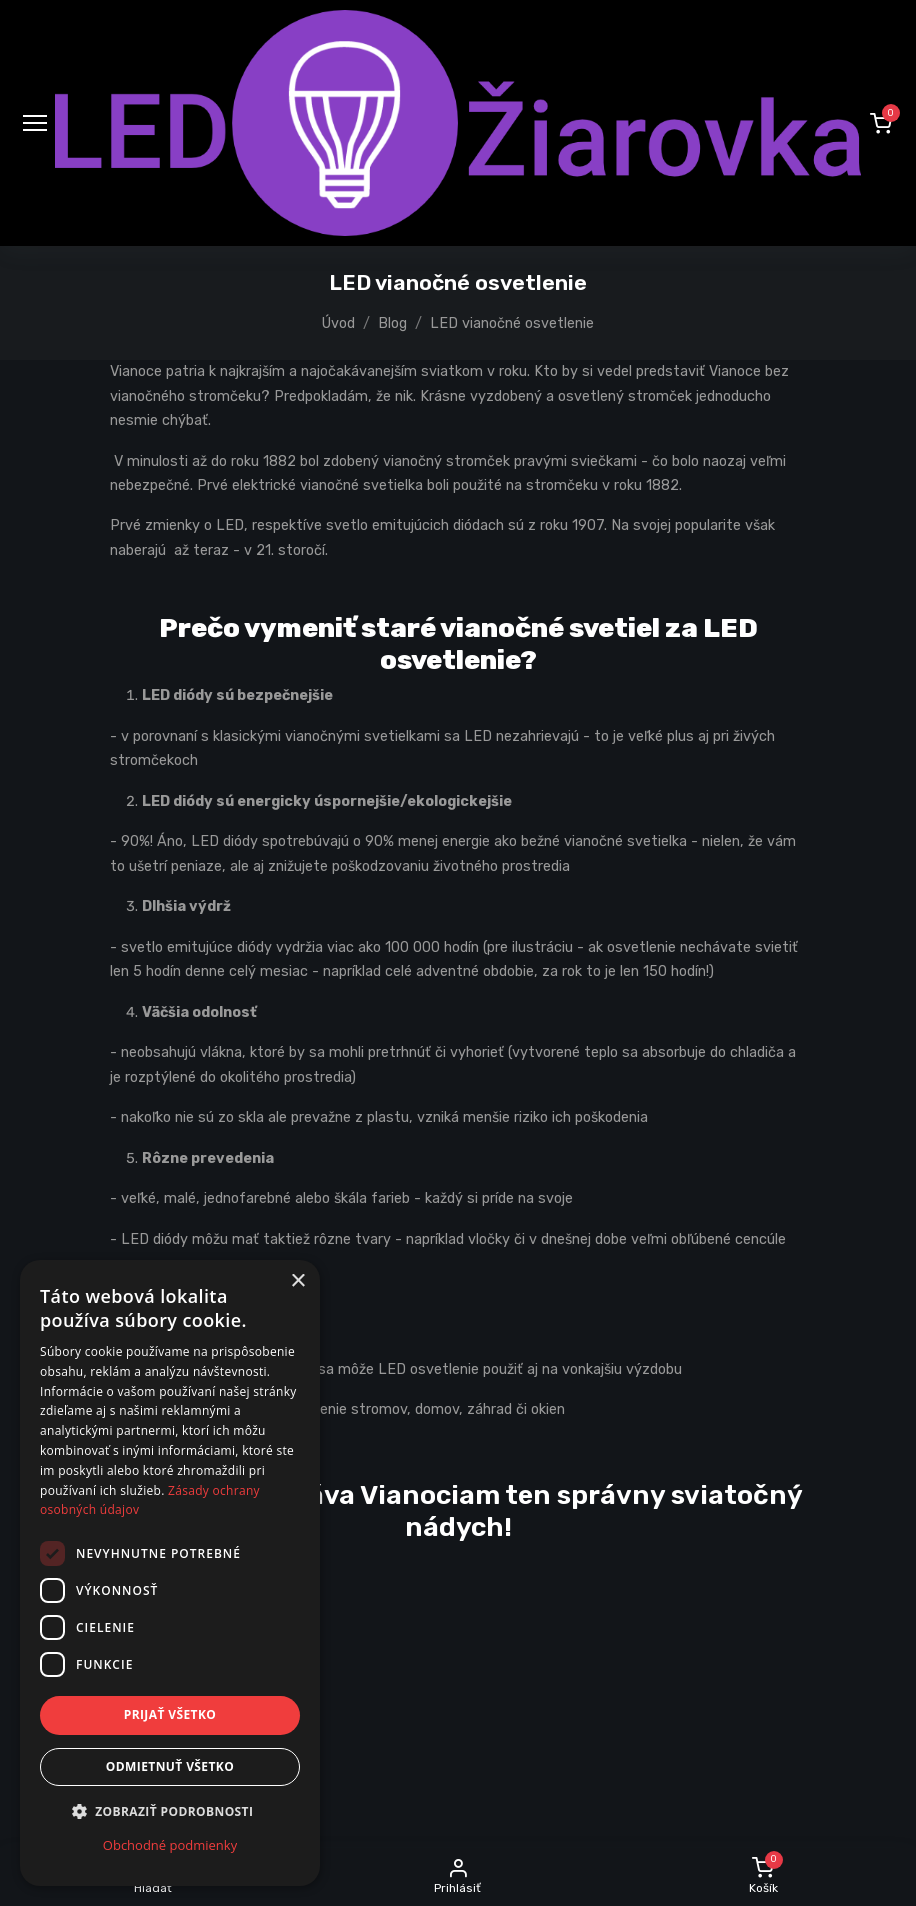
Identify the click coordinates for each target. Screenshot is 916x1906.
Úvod (338, 323)
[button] (881, 123)
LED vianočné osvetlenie (512, 323)
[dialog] (170, 1573)
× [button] (297, 1281)
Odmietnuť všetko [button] (170, 1766)
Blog (392, 323)
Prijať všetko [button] (170, 1714)
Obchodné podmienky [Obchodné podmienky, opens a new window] (170, 1845)
